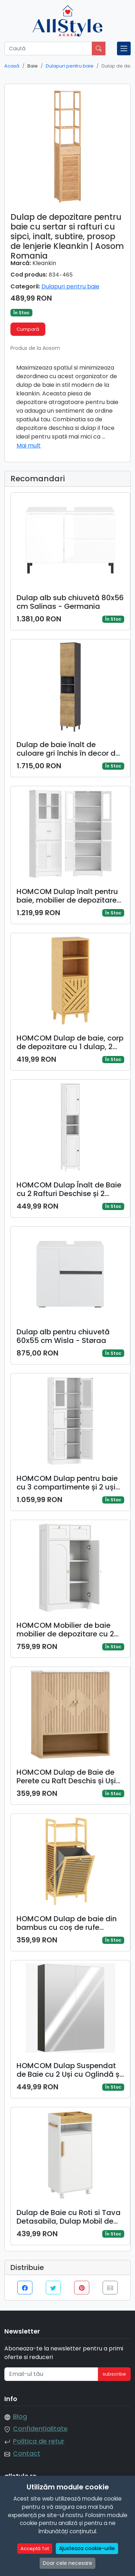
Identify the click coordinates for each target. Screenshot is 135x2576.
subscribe (114, 2374)
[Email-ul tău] (51, 2374)
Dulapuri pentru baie (70, 66)
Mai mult (29, 445)
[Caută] (48, 48)
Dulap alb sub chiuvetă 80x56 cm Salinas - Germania (70, 602)
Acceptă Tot (35, 2564)
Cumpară (28, 329)
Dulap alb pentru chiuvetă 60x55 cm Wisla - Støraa (63, 1336)
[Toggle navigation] (124, 48)
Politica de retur (38, 2441)
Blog (20, 2416)
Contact (26, 2453)
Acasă (11, 66)
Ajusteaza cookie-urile (87, 2564)
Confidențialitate (40, 2428)
